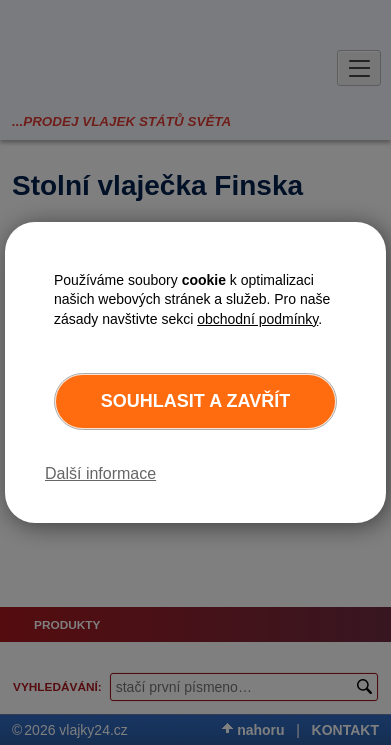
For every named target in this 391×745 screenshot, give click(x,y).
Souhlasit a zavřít (195, 401)
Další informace (100, 473)
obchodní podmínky (257, 319)
